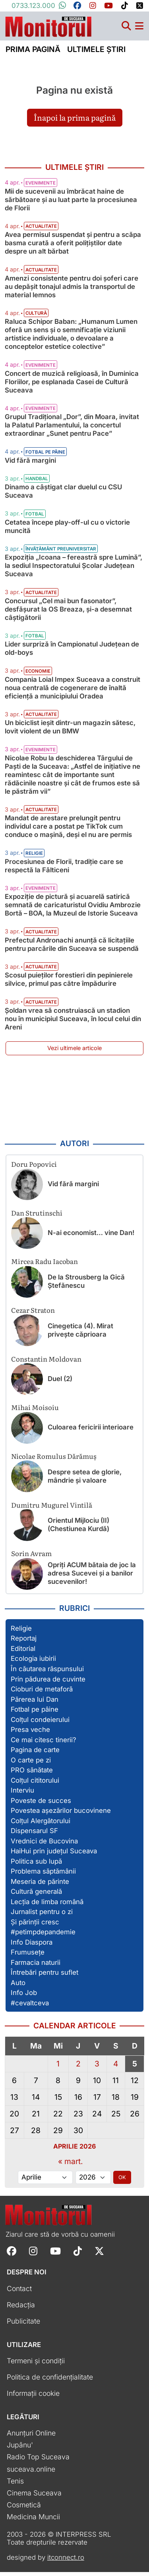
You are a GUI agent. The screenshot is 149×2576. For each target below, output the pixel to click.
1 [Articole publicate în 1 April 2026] (58, 2067)
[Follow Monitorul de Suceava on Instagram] (33, 2254)
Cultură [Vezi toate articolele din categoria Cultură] (36, 317)
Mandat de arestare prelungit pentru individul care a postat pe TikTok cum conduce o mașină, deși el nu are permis (68, 830)
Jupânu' (20, 2449)
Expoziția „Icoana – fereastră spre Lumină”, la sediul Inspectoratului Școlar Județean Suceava (73, 569)
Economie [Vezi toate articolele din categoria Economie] (37, 674)
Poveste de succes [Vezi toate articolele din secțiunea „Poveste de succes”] (41, 1804)
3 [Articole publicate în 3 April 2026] (97, 2067)
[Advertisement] (74, 1101)
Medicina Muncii (33, 2520)
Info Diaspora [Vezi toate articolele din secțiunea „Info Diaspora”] (31, 1946)
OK (122, 2181)
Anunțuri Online (31, 2437)
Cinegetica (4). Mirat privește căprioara (80, 1334)
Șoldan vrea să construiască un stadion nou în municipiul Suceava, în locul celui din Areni (73, 1022)
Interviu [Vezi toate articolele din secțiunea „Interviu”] (22, 1794)
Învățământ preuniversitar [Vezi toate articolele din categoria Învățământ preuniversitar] (60, 553)
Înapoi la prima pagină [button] (75, 121)
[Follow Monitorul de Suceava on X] (99, 2254)
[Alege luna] (45, 2181)
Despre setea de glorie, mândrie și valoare (85, 1480)
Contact (19, 2292)
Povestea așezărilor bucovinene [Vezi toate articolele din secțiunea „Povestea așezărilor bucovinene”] (61, 1814)
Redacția (21, 2308)
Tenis (15, 2484)
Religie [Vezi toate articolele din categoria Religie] (34, 857)
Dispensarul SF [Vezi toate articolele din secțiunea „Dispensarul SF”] (34, 1835)
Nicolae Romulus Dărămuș (54, 1460)
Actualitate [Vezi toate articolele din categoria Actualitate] (41, 230)
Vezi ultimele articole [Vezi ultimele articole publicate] (74, 1051)
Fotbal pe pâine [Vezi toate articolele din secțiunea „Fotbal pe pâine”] (34, 1713)
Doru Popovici (34, 1168)
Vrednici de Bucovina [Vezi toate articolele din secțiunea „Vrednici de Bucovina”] (44, 1845)
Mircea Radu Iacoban (44, 1265)
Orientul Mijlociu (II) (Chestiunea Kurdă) (78, 1528)
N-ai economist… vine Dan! (91, 1236)
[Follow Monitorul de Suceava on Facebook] (11, 2254)
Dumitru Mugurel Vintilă (51, 1508)
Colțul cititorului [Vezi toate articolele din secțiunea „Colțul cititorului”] (35, 1784)
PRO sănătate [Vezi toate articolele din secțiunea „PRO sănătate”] (32, 1774)
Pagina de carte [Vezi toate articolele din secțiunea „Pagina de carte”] (35, 1754)
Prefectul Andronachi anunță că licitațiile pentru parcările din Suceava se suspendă (72, 948)
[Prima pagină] (48, 28)
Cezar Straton (33, 1314)
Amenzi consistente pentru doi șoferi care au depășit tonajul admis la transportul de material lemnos (71, 290)
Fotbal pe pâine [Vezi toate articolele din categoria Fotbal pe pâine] (45, 455)
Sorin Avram (31, 1557)
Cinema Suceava (34, 2496)
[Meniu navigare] (139, 29)
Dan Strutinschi (36, 1216)
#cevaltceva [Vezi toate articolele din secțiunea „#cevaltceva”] (30, 2007)
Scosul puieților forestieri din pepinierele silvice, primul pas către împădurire (69, 983)
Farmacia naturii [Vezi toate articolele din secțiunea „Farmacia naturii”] (35, 1966)
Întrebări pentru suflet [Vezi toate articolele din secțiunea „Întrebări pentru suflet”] (44, 1976)
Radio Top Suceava (38, 2461)
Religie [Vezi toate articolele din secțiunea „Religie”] (21, 1632)
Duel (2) (60, 1382)
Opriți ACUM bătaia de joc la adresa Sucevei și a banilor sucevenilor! (92, 1577)
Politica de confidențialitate (50, 2381)
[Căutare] (126, 29)
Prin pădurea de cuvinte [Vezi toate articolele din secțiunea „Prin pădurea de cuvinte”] (48, 1683)
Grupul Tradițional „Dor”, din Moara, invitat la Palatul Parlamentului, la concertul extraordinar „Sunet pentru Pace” (72, 429)
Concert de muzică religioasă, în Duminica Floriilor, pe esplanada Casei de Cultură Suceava (72, 385)
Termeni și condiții (36, 2365)
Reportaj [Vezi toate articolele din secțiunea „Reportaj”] (24, 1642)
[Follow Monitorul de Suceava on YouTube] (55, 2254)
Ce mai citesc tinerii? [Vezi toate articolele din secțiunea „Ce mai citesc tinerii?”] (43, 1743)
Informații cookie (33, 2397)
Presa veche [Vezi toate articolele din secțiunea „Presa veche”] (30, 1733)
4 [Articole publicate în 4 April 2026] (115, 2067)
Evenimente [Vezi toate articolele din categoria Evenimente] (40, 186)
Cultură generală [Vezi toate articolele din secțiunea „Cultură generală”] (36, 1895)
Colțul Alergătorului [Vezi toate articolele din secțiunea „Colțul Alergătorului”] (40, 1824)
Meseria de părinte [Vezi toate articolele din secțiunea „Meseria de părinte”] (40, 1885)
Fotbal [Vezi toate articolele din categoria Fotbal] (34, 517)
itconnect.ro (65, 2561)
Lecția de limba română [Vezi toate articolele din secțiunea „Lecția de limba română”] (47, 1905)
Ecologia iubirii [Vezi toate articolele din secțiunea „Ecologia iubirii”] (33, 1662)
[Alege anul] (93, 2181)
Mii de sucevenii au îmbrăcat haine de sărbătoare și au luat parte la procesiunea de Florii (71, 203)
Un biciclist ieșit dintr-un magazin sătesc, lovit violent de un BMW (70, 731)
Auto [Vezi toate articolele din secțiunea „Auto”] (18, 1987)
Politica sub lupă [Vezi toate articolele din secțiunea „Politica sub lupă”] (36, 1865)
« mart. (70, 2165)
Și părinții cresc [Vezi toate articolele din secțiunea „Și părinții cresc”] (35, 1926)
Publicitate (23, 2325)
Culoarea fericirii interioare (91, 1431)
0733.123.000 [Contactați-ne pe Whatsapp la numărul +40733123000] (39, 6)
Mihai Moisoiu (35, 1411)
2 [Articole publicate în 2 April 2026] (78, 2067)
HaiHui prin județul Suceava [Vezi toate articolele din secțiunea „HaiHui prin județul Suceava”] (54, 1855)
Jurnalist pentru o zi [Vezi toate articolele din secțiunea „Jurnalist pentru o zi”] (42, 1916)
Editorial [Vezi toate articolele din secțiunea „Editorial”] (23, 1652)
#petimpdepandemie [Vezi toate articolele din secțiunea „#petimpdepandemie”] (43, 1936)
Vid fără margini (30, 464)
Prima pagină (33, 53)
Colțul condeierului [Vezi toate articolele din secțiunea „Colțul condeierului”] (40, 1723)
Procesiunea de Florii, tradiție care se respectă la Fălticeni (64, 869)
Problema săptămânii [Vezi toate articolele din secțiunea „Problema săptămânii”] (43, 1875)
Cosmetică (24, 2508)
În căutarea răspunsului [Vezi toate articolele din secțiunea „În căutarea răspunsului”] (47, 1673)
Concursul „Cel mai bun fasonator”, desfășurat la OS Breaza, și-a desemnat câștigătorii (68, 612)
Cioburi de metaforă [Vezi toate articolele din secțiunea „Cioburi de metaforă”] (42, 1693)
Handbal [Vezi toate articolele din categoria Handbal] (36, 482)
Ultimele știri (96, 53)
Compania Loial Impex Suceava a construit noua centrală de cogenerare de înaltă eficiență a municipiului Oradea (72, 691)
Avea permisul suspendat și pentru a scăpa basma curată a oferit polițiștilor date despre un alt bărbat (73, 247)
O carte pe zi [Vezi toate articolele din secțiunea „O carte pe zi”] (31, 1764)
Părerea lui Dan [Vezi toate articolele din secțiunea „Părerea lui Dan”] (34, 1703)
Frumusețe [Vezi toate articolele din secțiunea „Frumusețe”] (28, 1956)
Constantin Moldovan (46, 1362)
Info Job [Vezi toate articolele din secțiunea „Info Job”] (24, 1997)
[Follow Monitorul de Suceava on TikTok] (78, 2254)
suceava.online (31, 2472)
